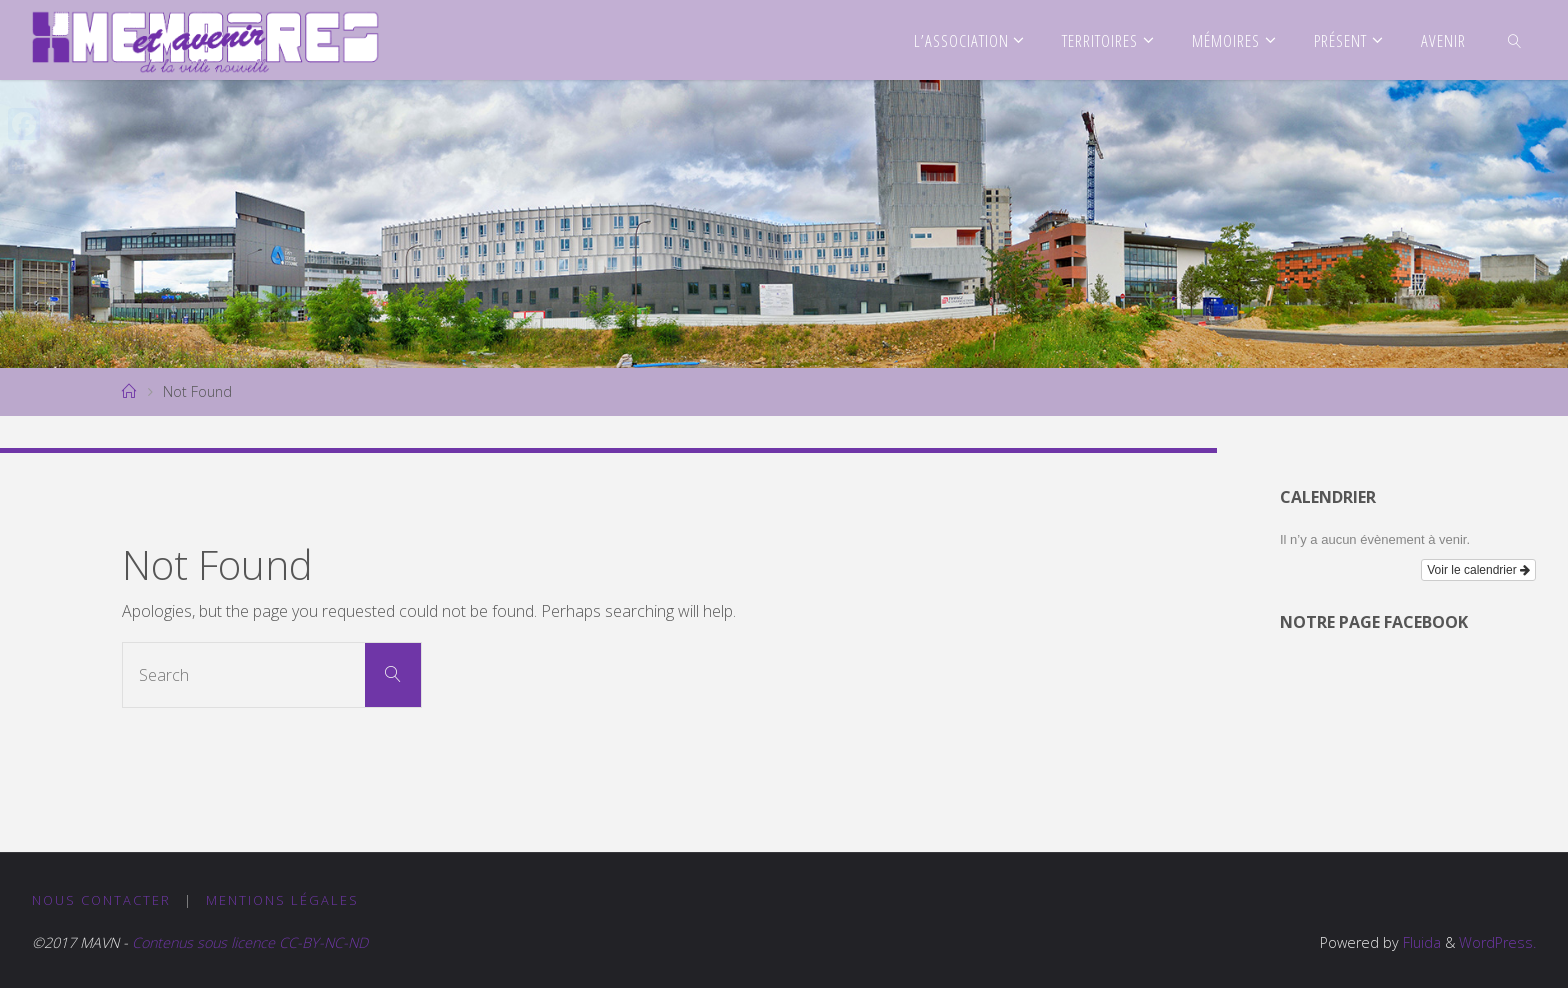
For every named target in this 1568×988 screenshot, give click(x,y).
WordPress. (1497, 942)
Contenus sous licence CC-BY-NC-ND (248, 942)
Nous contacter (101, 900)
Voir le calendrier (1478, 570)
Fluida (1420, 942)
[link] (1514, 40)
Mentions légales (282, 900)
